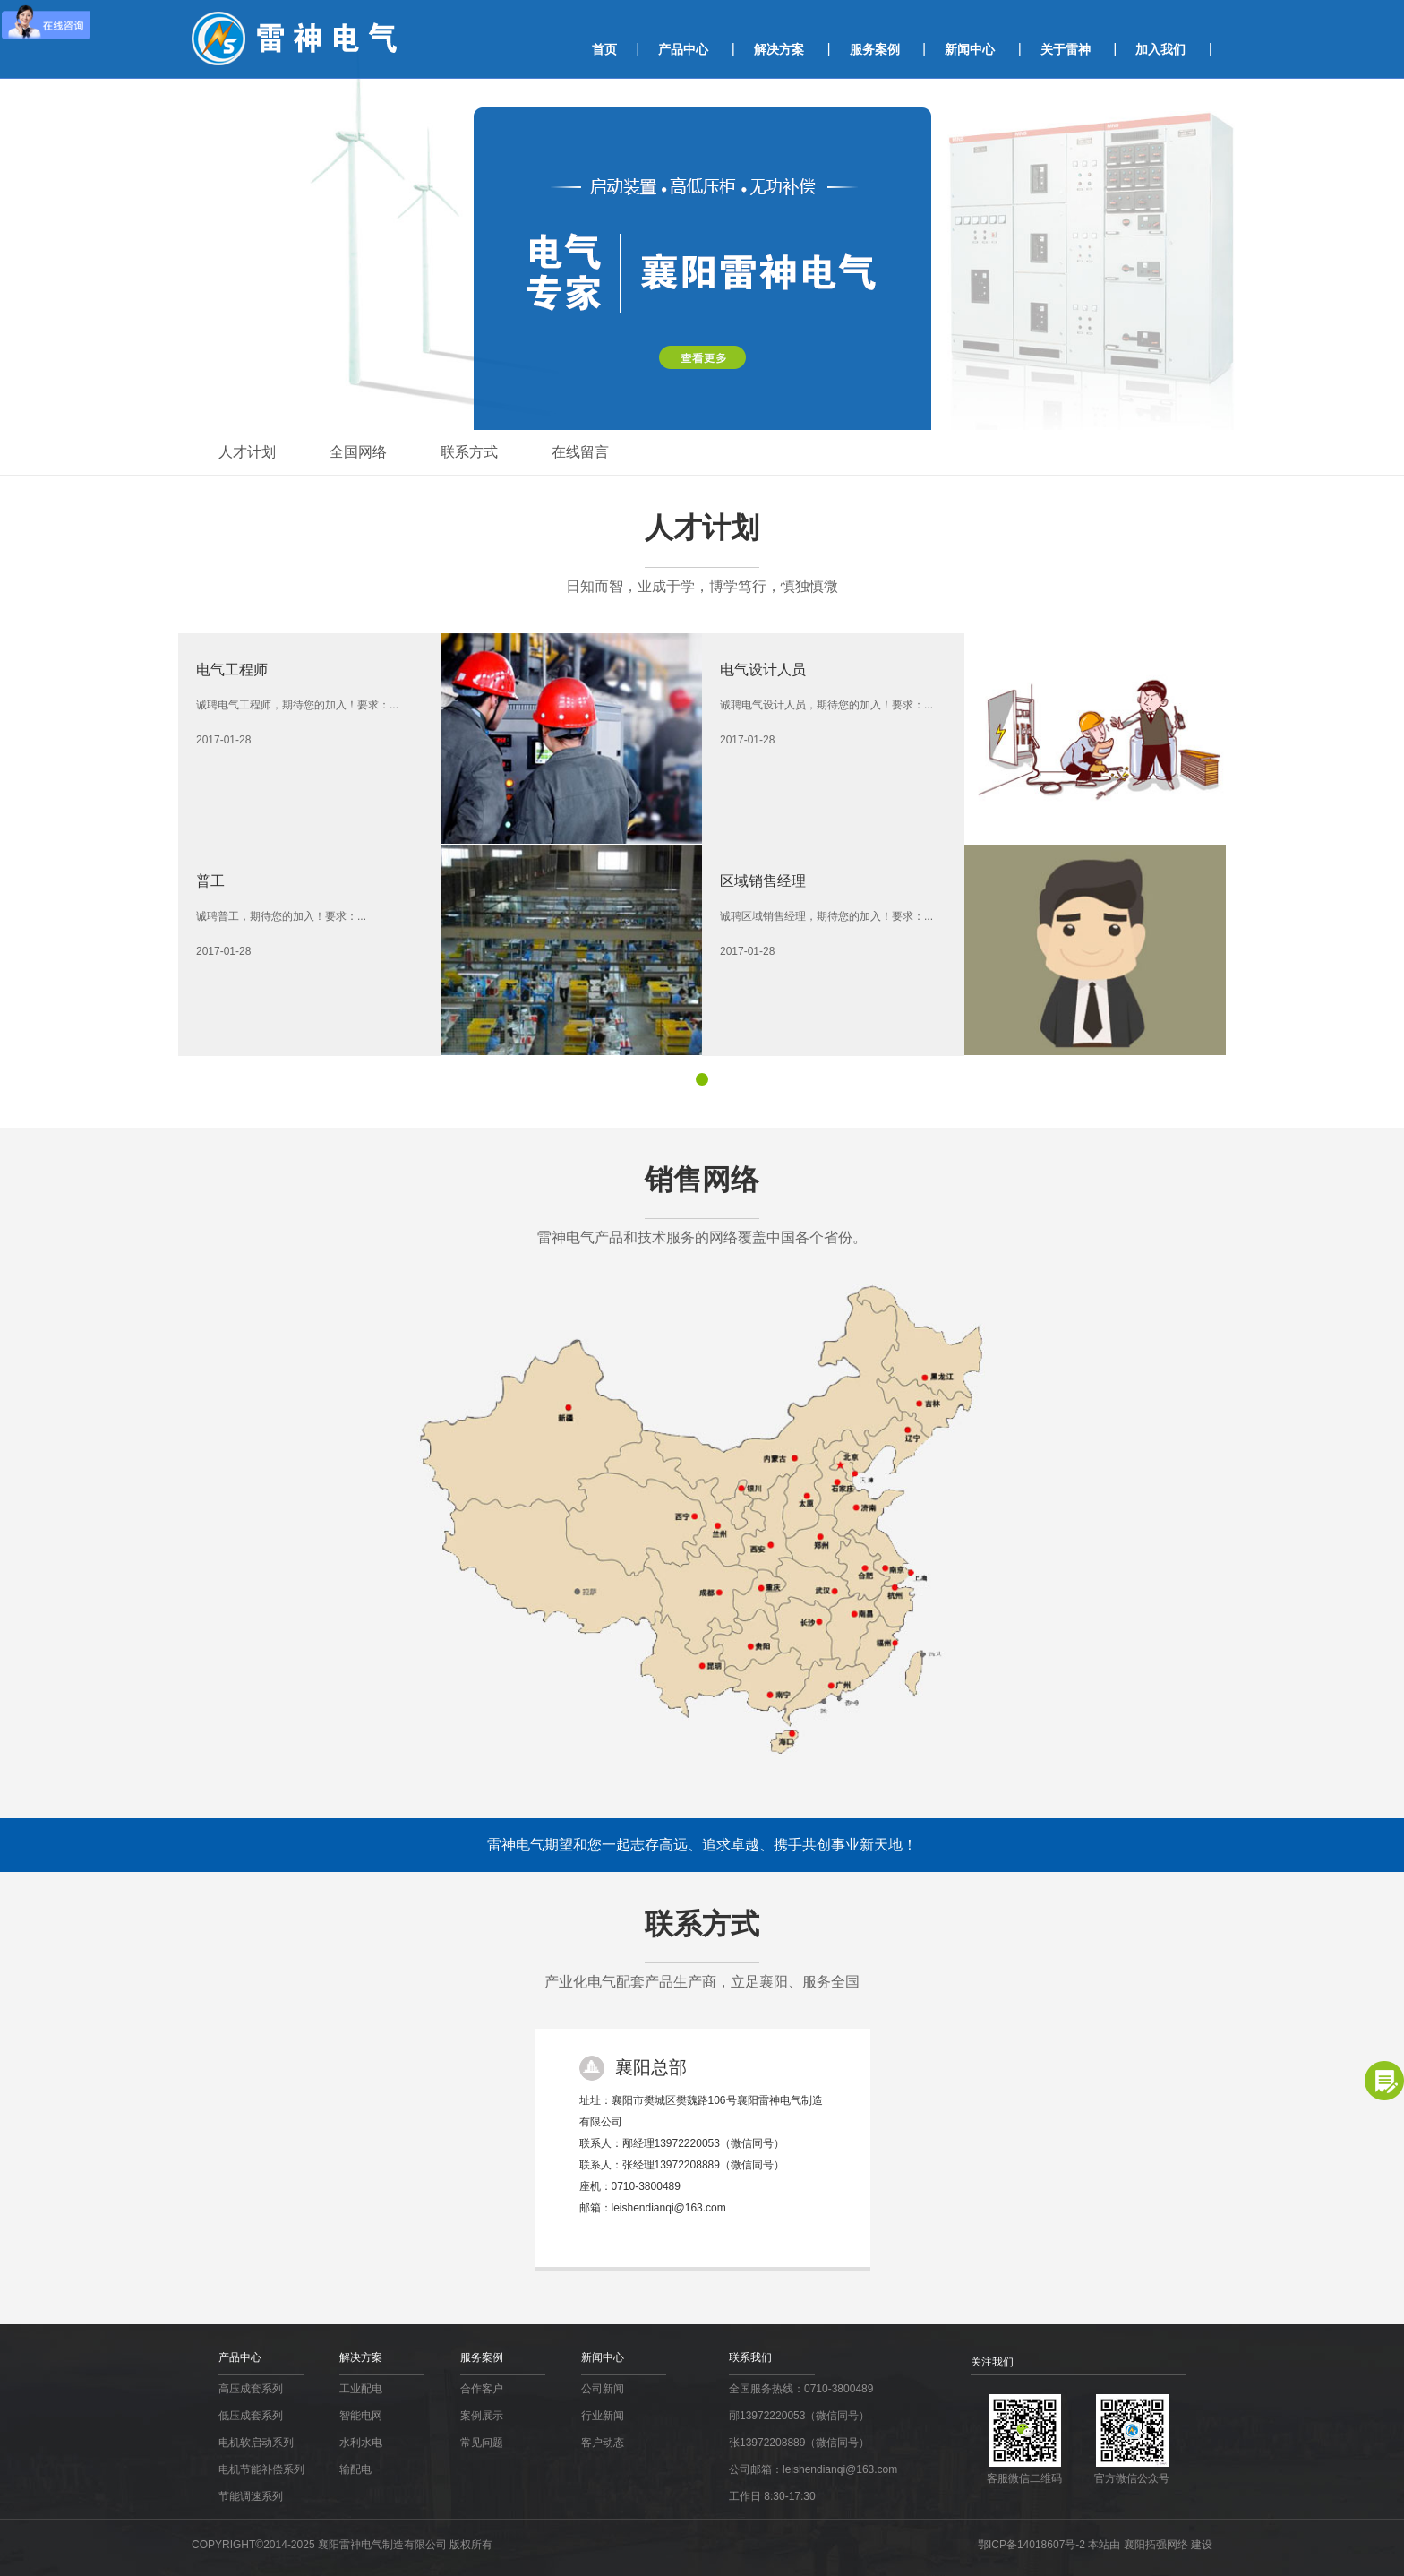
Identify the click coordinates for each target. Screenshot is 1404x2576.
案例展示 (481, 2415)
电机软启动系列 (256, 2442)
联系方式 (469, 451)
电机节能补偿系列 (261, 2469)
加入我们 (1160, 49)
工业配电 (360, 2389)
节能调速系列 (250, 2496)
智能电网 (360, 2415)
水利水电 (360, 2442)
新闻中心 (970, 49)
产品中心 (683, 49)
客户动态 (602, 2442)
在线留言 (580, 451)
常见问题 (481, 2442)
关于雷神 (1065, 49)
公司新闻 (602, 2389)
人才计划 (247, 451)
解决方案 (779, 49)
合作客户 (481, 2389)
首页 (604, 49)
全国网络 (358, 451)
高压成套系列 (250, 2389)
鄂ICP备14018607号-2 (1033, 2544)
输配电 (355, 2469)
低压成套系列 (250, 2415)
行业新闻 (602, 2415)
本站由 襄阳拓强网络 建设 (1150, 2544)
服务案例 (875, 49)
